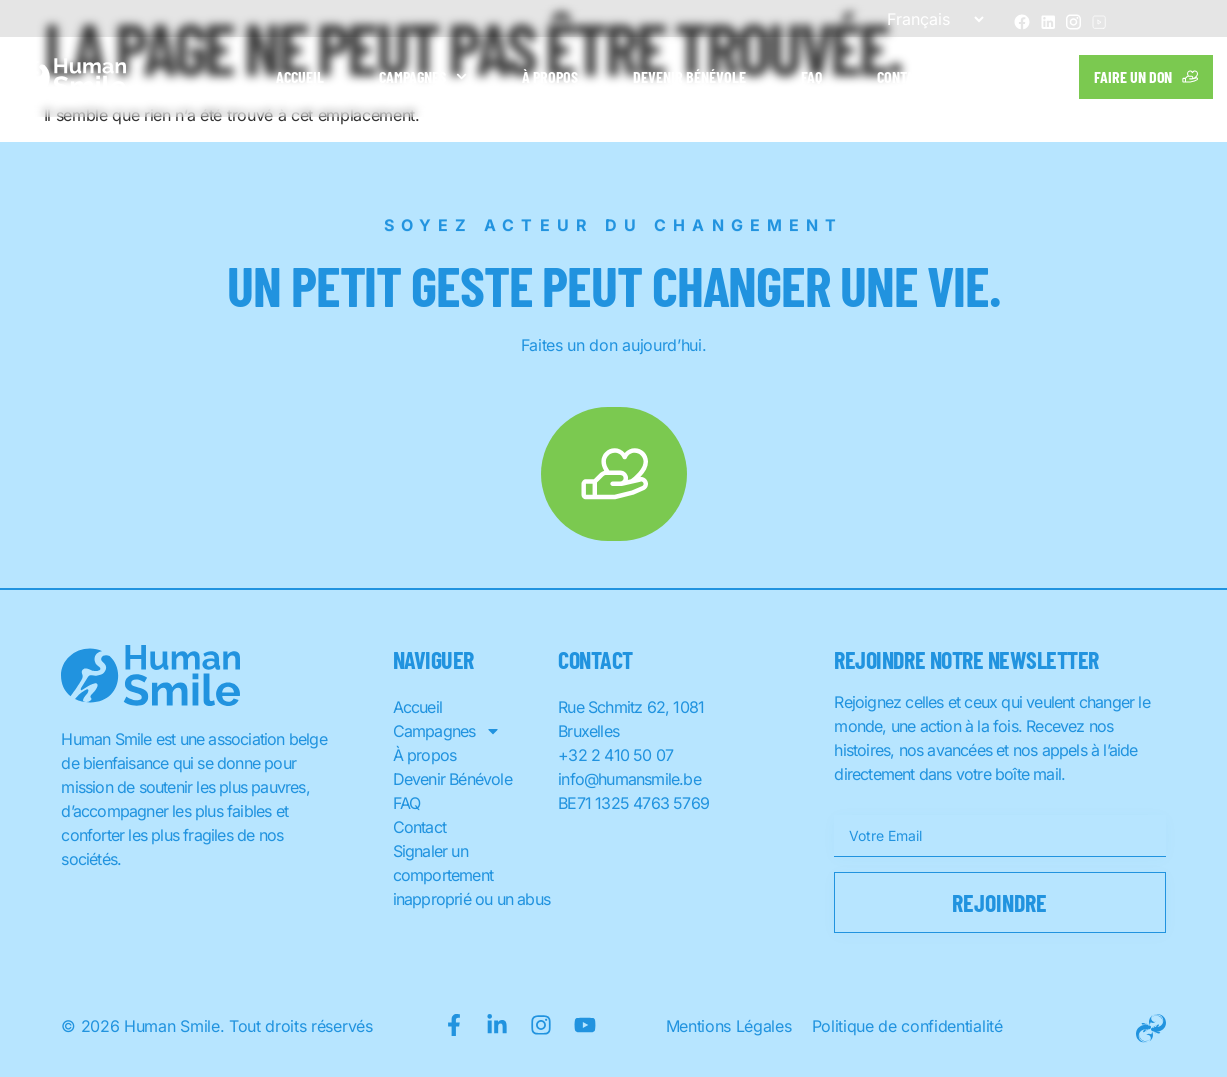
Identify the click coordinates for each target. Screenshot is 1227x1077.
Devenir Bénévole (689, 76)
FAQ (811, 76)
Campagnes (423, 76)
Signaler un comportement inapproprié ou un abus (471, 875)
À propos (550, 76)
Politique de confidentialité (907, 1026)
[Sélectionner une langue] (927, 19)
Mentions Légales (729, 1026)
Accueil (300, 76)
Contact (902, 76)
